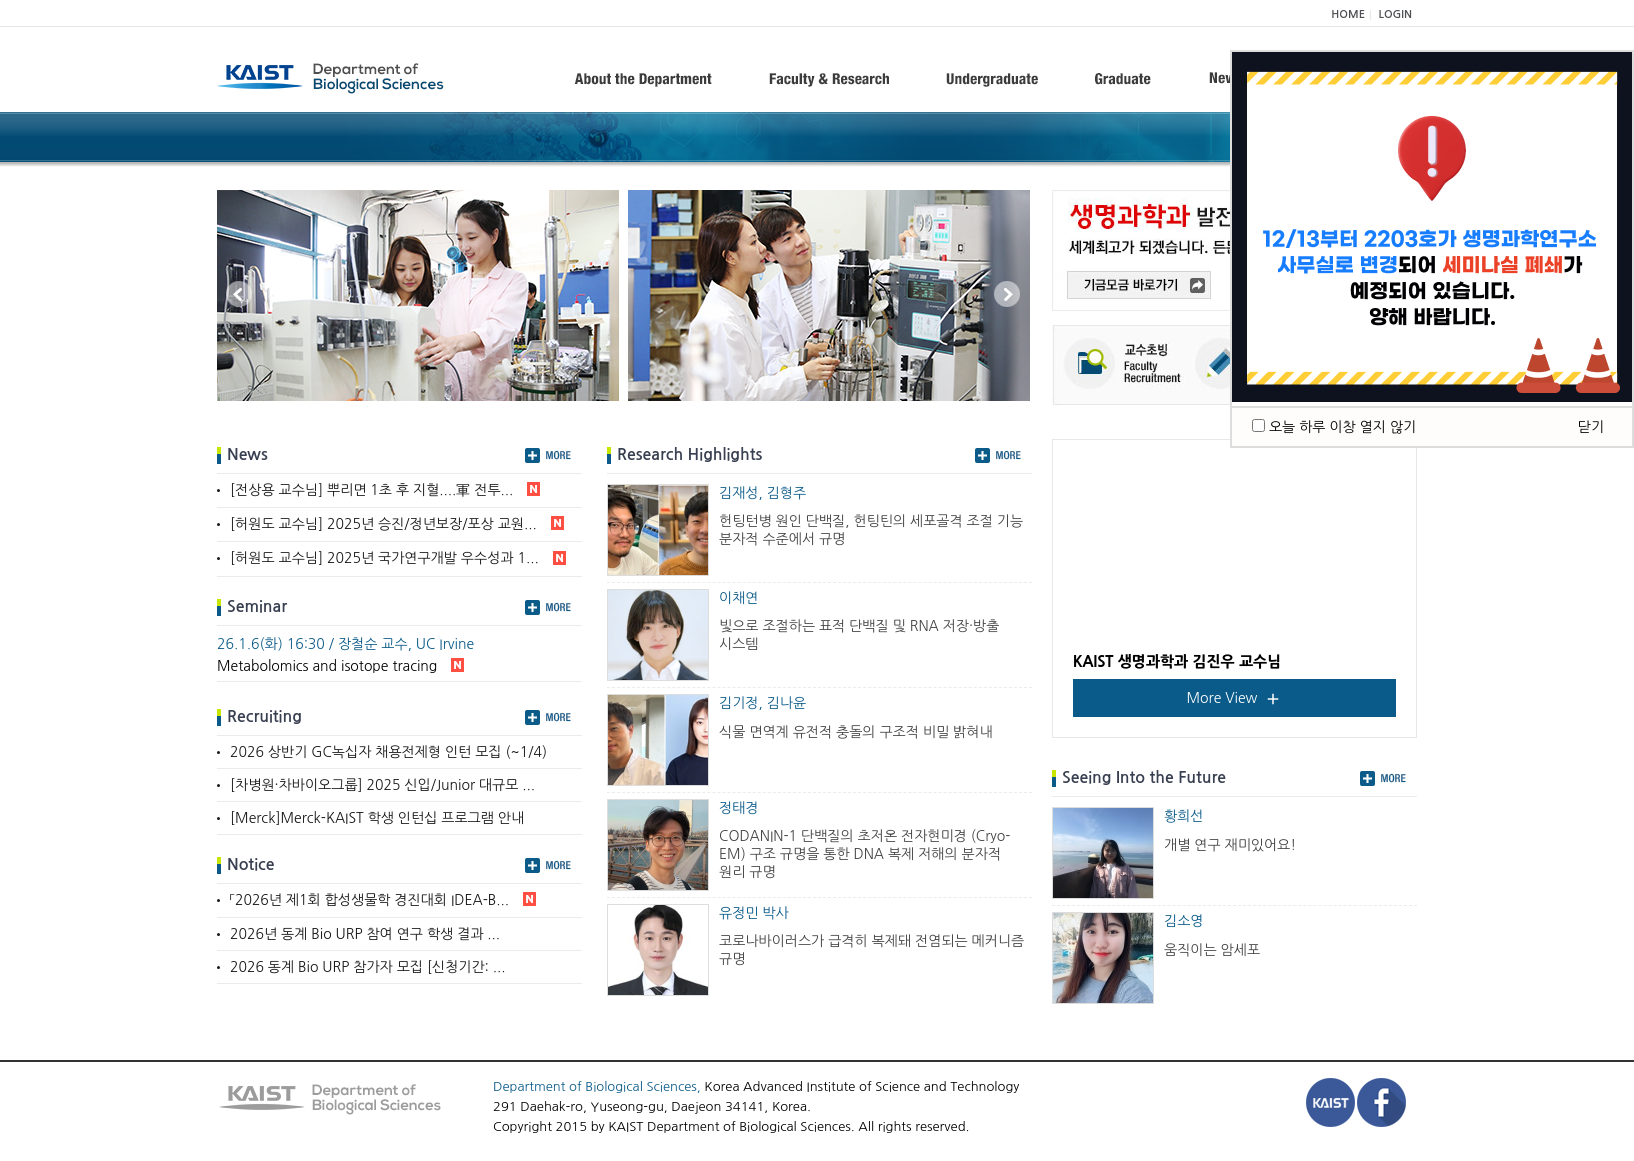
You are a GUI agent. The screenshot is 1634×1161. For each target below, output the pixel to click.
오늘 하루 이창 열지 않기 (1342, 427)
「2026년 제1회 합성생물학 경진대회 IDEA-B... (383, 901)
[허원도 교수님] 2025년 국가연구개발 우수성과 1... (398, 560)
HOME (1348, 14)
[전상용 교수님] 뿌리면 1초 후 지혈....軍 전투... (385, 491)
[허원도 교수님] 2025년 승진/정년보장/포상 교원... (397, 525)
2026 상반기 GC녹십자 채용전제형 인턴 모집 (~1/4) (388, 752)
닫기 (1591, 427)
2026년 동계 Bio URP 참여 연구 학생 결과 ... (365, 934)
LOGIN (1395, 14)
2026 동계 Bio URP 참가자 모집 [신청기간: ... (368, 967)
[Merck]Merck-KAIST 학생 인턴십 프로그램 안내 (377, 818)
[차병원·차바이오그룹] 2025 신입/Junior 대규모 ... (382, 785)
